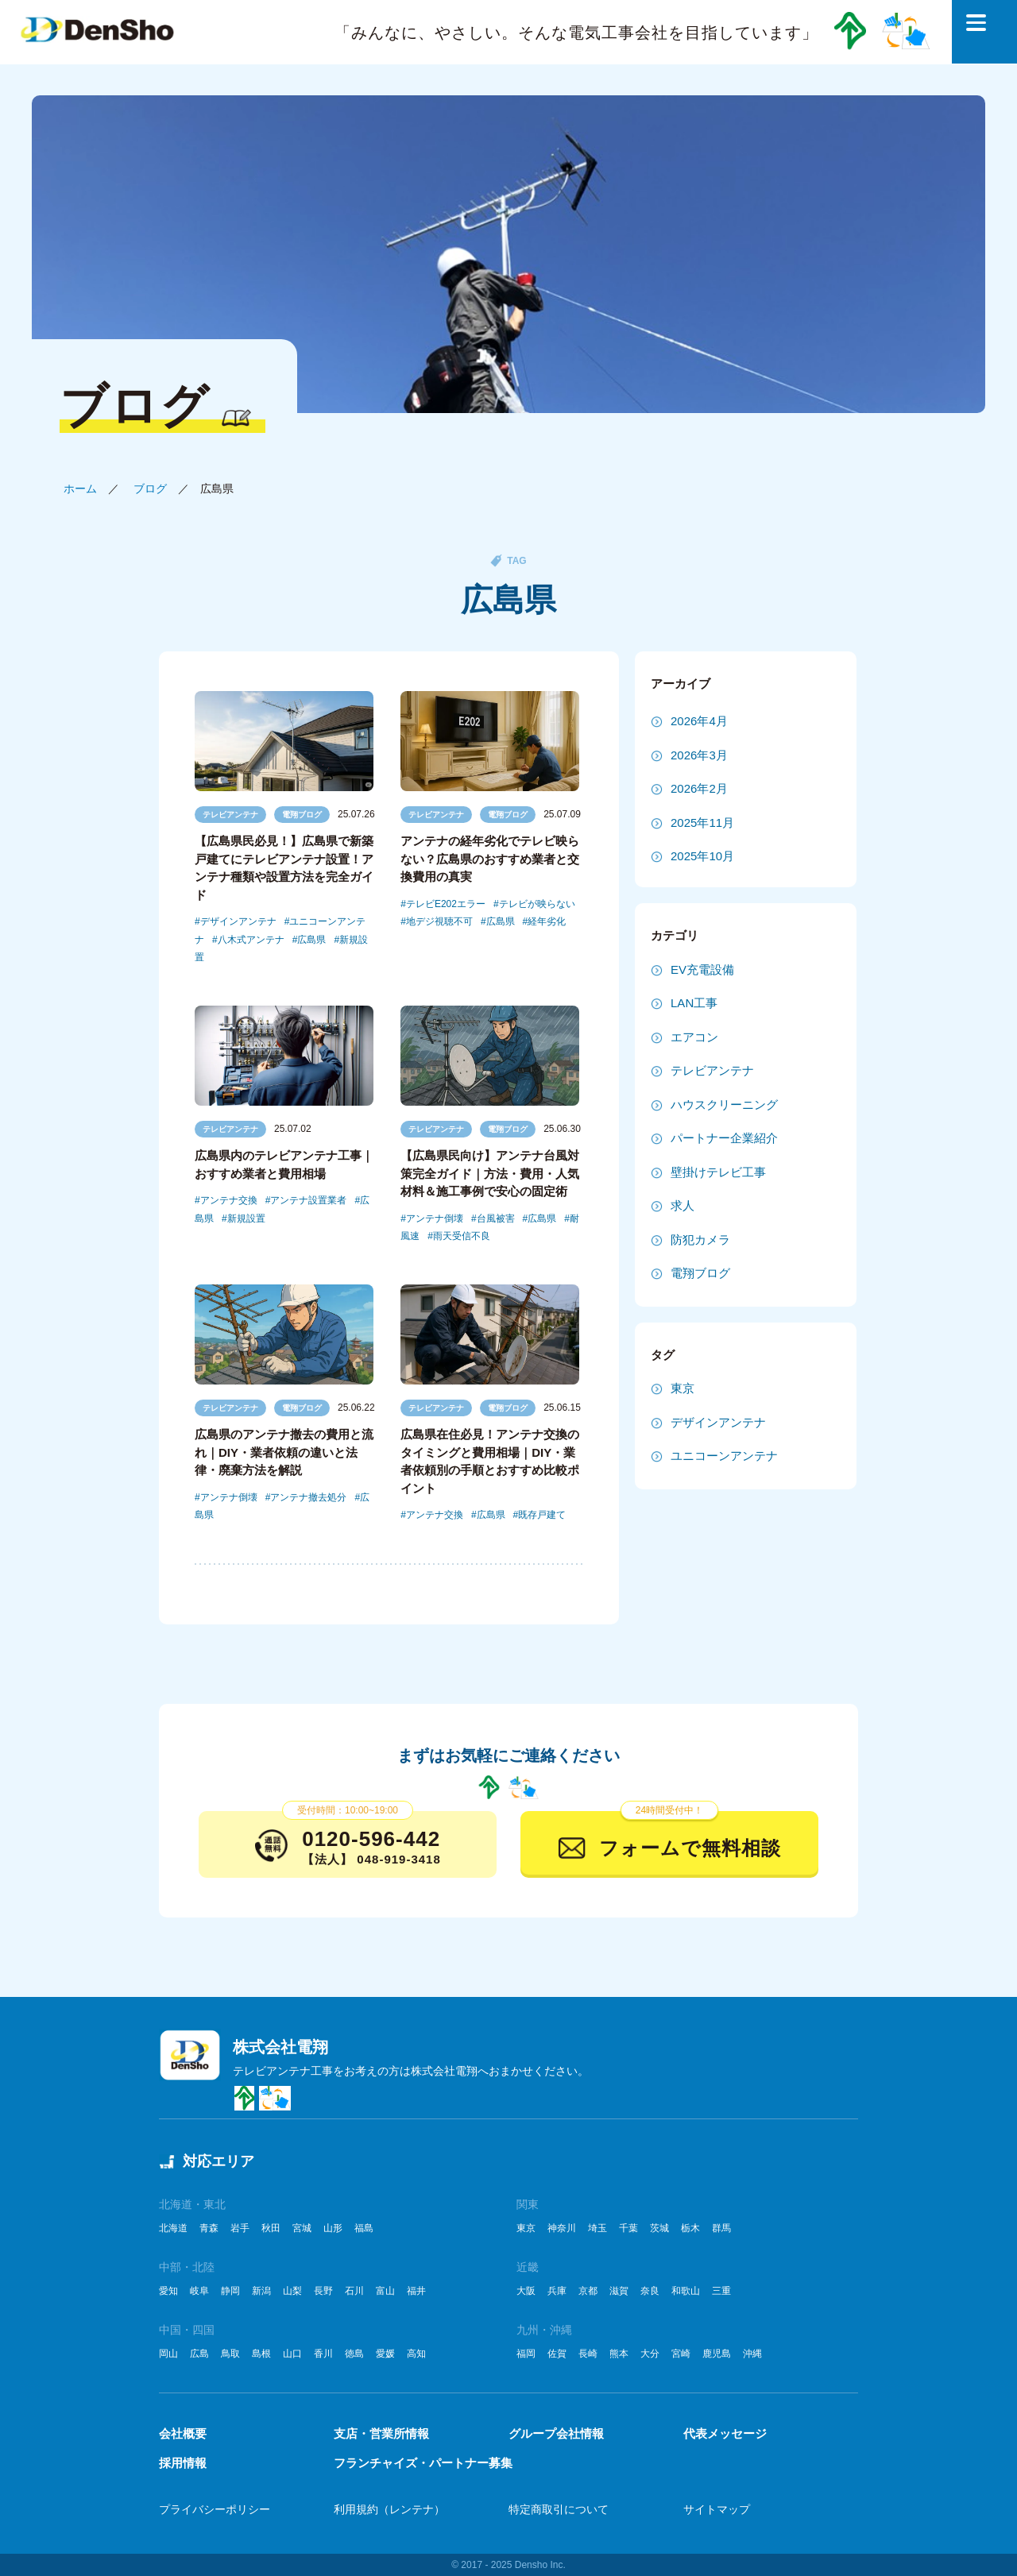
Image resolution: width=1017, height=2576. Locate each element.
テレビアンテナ (230, 814)
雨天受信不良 (461, 1236)
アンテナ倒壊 (434, 1218)
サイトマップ (716, 2509)
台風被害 (496, 1218)
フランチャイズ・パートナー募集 (423, 2463)
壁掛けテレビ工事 (718, 1172)
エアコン (694, 1037)
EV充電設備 (702, 969)
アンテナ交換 (228, 1200)
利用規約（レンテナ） (389, 2509)
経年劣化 (547, 921)
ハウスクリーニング (724, 1104)
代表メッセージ (725, 2433)
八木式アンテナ (251, 939)
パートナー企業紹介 (724, 1138)
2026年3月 (699, 755)
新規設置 (246, 1218)
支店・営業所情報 (381, 2433)
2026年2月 (699, 788)
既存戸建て (542, 1514)
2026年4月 (699, 721)
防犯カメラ (700, 1239)
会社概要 (183, 2433)
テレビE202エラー (445, 904)
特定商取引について (558, 2509)
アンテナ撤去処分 (308, 1497)
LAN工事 (694, 1003)
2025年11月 (702, 822)
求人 (682, 1205)
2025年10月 (702, 856)
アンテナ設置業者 (308, 1200)
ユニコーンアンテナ (724, 1455)
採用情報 (183, 2463)
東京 (682, 1388)
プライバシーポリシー (214, 2509)
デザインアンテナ (238, 921)
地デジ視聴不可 (439, 921)
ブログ (150, 488)
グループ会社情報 (556, 2433)
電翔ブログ (302, 814)
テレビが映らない (537, 904)
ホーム (80, 488)
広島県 (311, 939)
